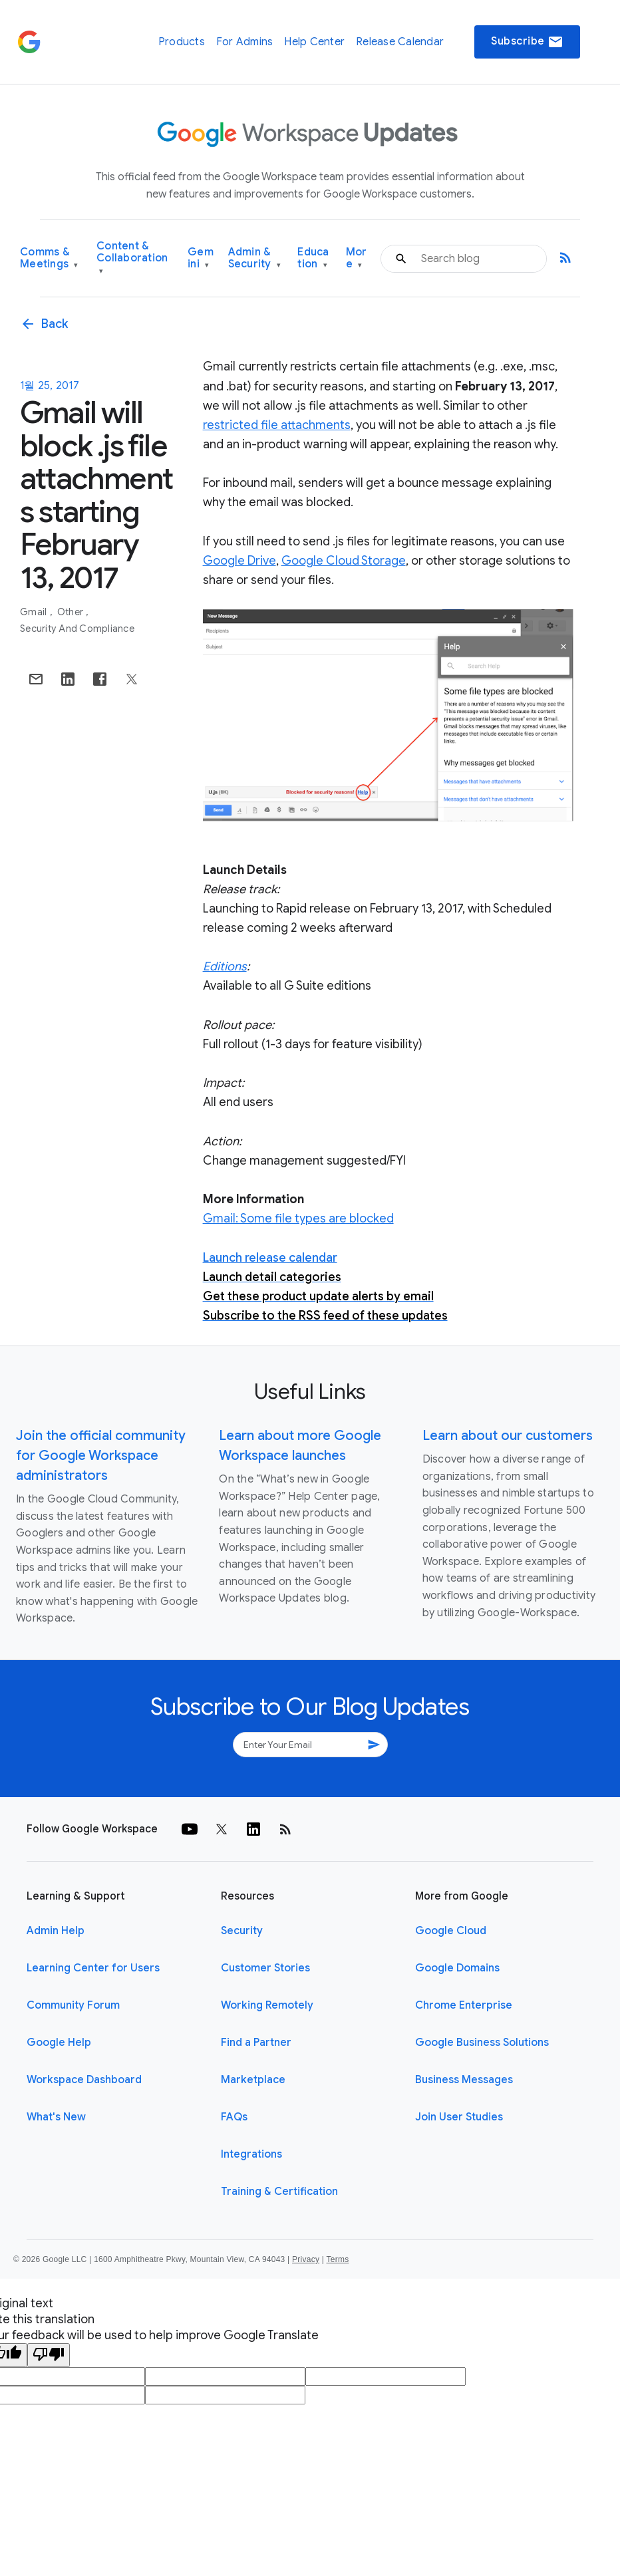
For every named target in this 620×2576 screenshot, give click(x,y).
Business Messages (464, 2079)
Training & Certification (279, 2191)
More (356, 258)
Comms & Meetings (49, 258)
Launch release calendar (270, 1257)
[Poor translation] (48, 2355)
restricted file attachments (277, 425)
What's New (56, 2117)
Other (71, 612)
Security (242, 1930)
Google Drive (239, 560)
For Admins (244, 42)
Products (181, 42)
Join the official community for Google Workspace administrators (101, 1455)
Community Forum (73, 2005)
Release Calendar (400, 42)
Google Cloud (450, 1930)
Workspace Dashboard (84, 2079)
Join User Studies (459, 2117)
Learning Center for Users (93, 1968)
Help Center (314, 42)
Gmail (34, 612)
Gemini (201, 258)
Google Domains (457, 1968)
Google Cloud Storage (343, 560)
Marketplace (253, 2079)
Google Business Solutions (482, 2042)
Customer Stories (265, 1968)
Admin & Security (254, 258)
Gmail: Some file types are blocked (298, 1218)
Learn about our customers (507, 1435)
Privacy (305, 2259)
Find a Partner (256, 2042)
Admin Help (55, 1930)
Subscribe (527, 42)
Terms (337, 2259)
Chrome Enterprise (463, 2005)
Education (313, 258)
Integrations (251, 2154)
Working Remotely (267, 2005)
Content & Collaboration (132, 258)
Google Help (59, 2042)
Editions (225, 966)
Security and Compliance (77, 629)
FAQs (234, 2117)
